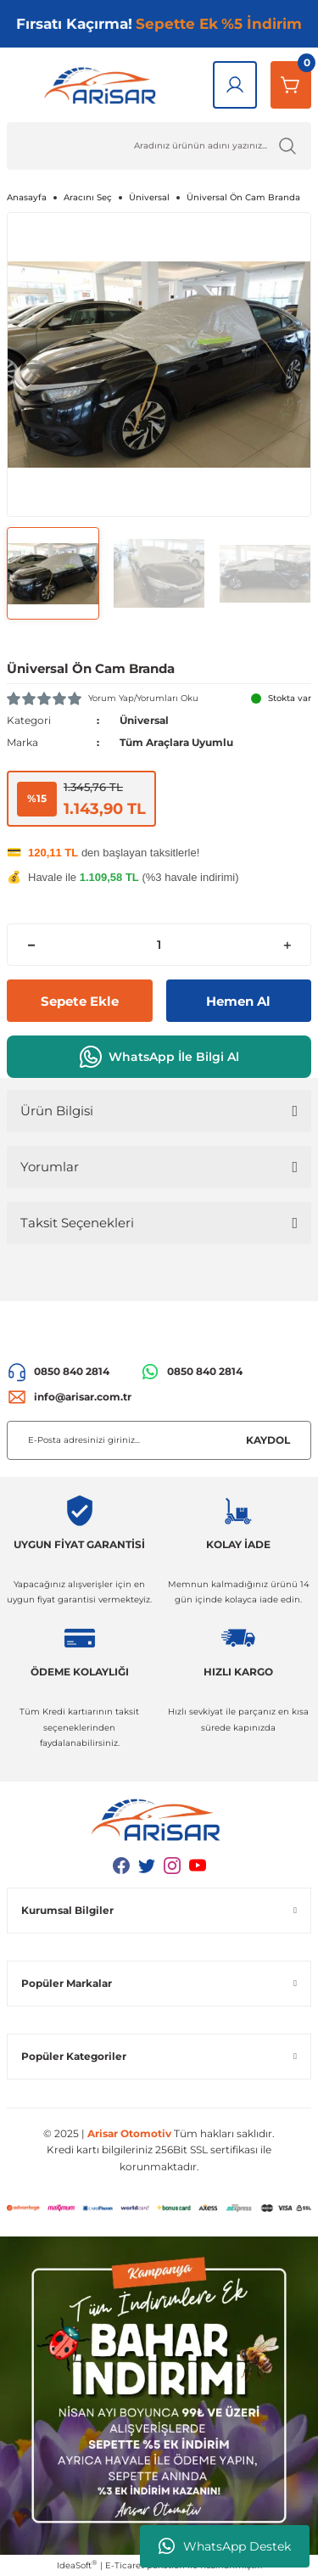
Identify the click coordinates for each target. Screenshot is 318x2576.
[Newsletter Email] (159, 1440)
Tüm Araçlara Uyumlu (176, 742)
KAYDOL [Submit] (268, 1440)
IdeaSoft (77, 2565)
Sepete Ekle (80, 1001)
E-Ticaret (124, 2565)
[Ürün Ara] (159, 146)
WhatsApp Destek (225, 2546)
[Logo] (103, 84)
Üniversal (144, 720)
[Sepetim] (291, 85)
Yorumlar (49, 1167)
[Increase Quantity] (287, 944)
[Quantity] (159, 944)
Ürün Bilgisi (56, 1111)
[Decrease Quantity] (31, 944)
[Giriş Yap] (235, 85)
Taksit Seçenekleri (77, 1223)
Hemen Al (238, 1001)
